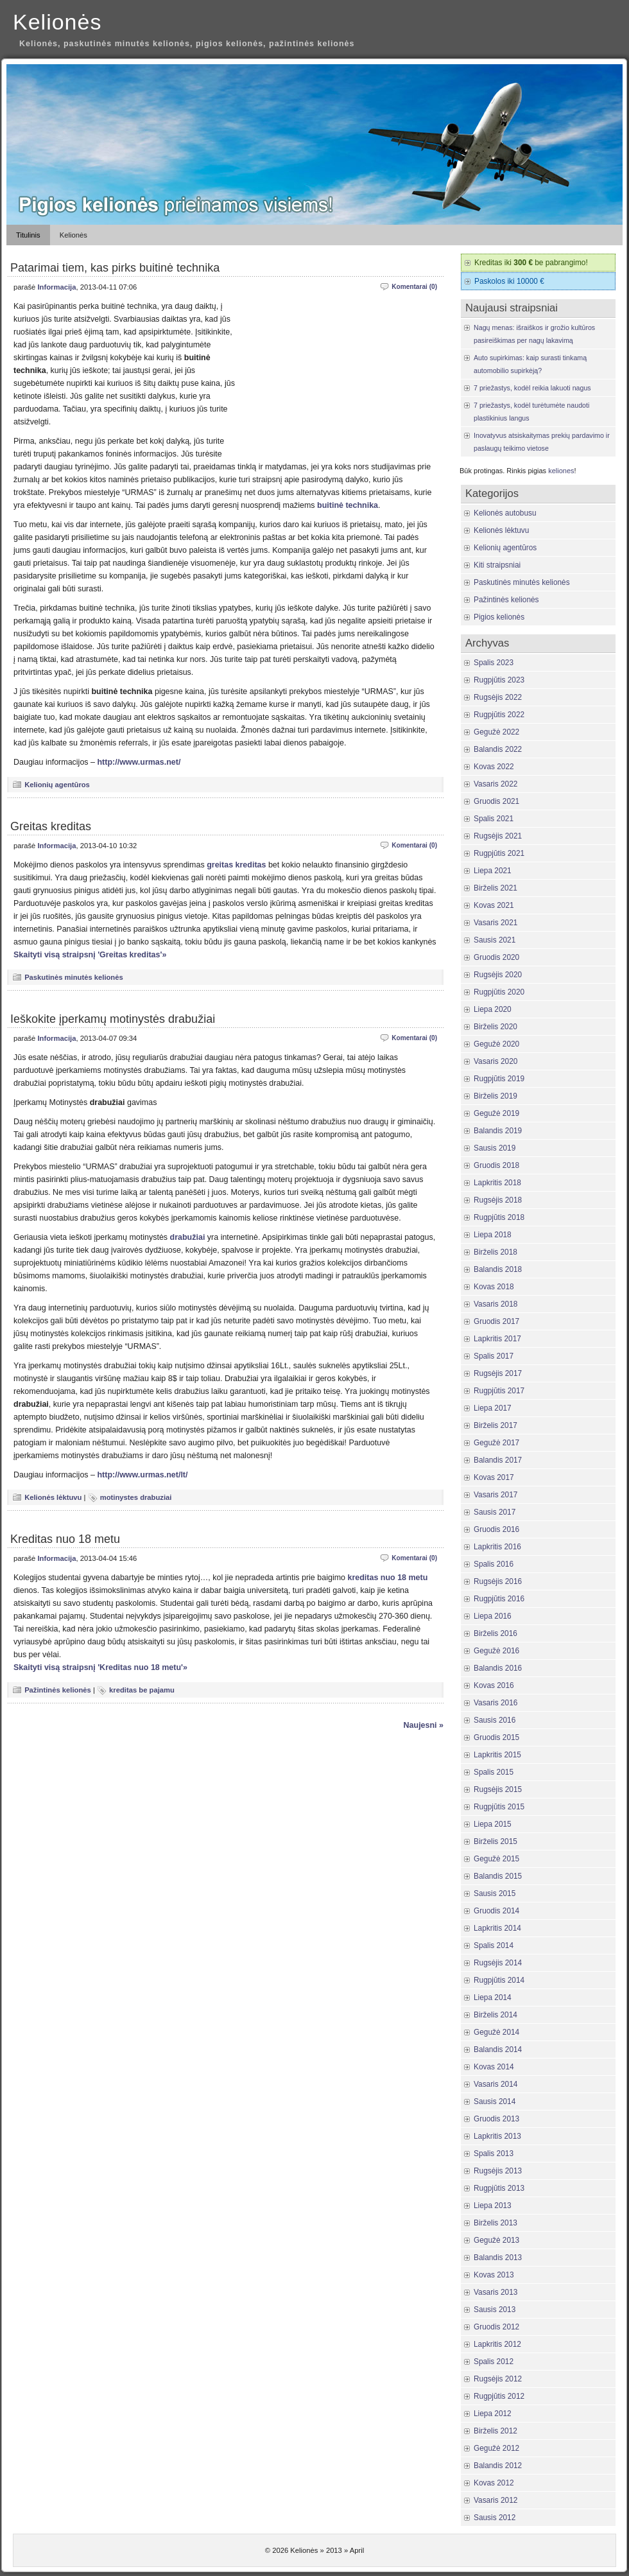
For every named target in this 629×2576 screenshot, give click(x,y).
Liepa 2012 (493, 2413)
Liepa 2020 (493, 1009)
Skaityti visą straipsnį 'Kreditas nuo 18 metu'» (100, 1667)
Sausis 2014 (494, 2101)
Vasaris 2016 (495, 1702)
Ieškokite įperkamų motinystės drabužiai (112, 1019)
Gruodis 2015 (496, 1737)
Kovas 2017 (494, 1477)
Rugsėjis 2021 (498, 835)
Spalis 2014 (493, 1945)
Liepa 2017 (493, 1408)
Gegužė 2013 (496, 2240)
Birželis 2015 (495, 1841)
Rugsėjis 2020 (498, 974)
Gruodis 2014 (496, 1910)
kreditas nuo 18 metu (387, 1577)
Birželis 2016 (495, 1633)
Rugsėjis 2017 (498, 1373)
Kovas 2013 (494, 2274)
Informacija (56, 287)
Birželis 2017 (495, 1425)
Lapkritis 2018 (497, 1182)
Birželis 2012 (495, 2430)
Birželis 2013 (495, 2222)
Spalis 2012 (493, 2361)
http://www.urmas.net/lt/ (142, 1474)
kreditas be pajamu (142, 1690)
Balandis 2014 (498, 2049)
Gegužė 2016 (496, 1650)
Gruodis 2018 (496, 1165)
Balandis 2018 (498, 1269)
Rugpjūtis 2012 (499, 2396)
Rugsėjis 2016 (498, 1581)
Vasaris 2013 (495, 2292)
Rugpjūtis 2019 (499, 1078)
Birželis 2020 (495, 1026)
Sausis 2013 (494, 2309)
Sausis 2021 (494, 940)
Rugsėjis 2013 (498, 2170)
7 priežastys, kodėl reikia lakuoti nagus (532, 388)
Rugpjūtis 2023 (499, 679)
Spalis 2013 (493, 2153)
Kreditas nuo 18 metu (65, 1539)
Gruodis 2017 (496, 1321)
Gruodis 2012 (496, 2326)
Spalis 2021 (493, 818)
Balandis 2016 (498, 1668)
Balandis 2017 (498, 1460)
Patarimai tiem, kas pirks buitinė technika (115, 267)
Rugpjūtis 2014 (499, 1980)
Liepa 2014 (493, 1997)
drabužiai (187, 1237)
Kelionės (57, 22)
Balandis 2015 (498, 1876)
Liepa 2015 (493, 1824)
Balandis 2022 (498, 749)
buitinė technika (347, 505)
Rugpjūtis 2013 (499, 2188)
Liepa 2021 (493, 870)
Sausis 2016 (494, 1720)
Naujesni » (424, 1725)
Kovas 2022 (494, 766)
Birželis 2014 (495, 2014)
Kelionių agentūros (57, 784)
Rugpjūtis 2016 (499, 1598)
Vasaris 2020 (495, 1061)
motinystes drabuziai (136, 1497)
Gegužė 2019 (496, 1113)
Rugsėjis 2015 (498, 1789)
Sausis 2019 (494, 1148)
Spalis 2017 (493, 1356)
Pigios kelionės (499, 617)
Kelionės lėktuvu (53, 1497)
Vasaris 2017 (495, 1494)
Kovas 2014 (494, 2066)
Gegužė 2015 (496, 1858)
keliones (561, 470)
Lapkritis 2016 (497, 1546)
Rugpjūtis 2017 (499, 1390)
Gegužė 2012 (496, 2448)
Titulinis (28, 235)
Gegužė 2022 (496, 731)
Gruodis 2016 (496, 1529)
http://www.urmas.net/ (138, 762)
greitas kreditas (236, 864)
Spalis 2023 (493, 662)
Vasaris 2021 (495, 922)
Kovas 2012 (494, 2482)
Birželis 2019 (495, 1096)
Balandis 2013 (498, 2257)
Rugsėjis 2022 (498, 697)
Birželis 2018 (495, 1252)
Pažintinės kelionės (57, 1690)
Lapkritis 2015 (497, 1754)
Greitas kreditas (50, 826)
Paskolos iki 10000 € (509, 281)
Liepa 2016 (493, 1616)
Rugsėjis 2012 (498, 2378)
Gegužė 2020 (496, 1044)
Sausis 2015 (494, 1893)
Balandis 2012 (498, 2465)
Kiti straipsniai (497, 565)
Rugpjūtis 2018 (499, 1217)
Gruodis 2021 (496, 801)
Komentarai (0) (414, 286)
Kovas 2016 (494, 1685)
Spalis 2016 (493, 1564)
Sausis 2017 (494, 1512)
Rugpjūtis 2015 (499, 1806)
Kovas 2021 (494, 905)
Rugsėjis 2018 (498, 1200)
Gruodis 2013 (496, 2118)
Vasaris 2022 (495, 783)
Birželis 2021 (495, 887)
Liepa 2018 (493, 1234)
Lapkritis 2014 (497, 1928)
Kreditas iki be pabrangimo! (531, 262)
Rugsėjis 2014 (498, 1962)
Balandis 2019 (498, 1130)
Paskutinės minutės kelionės (73, 977)
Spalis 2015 (493, 1772)
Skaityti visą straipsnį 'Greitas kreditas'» (89, 954)
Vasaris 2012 (495, 2500)
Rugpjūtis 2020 (499, 992)
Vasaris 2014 (495, 2084)
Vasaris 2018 (495, 1304)
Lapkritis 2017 (497, 1338)
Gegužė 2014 (496, 2032)
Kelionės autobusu (505, 513)
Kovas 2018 (494, 1286)
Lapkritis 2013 (497, 2136)
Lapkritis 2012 (497, 2344)
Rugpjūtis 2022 (499, 714)
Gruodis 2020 (496, 957)
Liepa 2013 (493, 2205)
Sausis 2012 (494, 2517)
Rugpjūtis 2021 (499, 853)
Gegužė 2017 (496, 1442)
